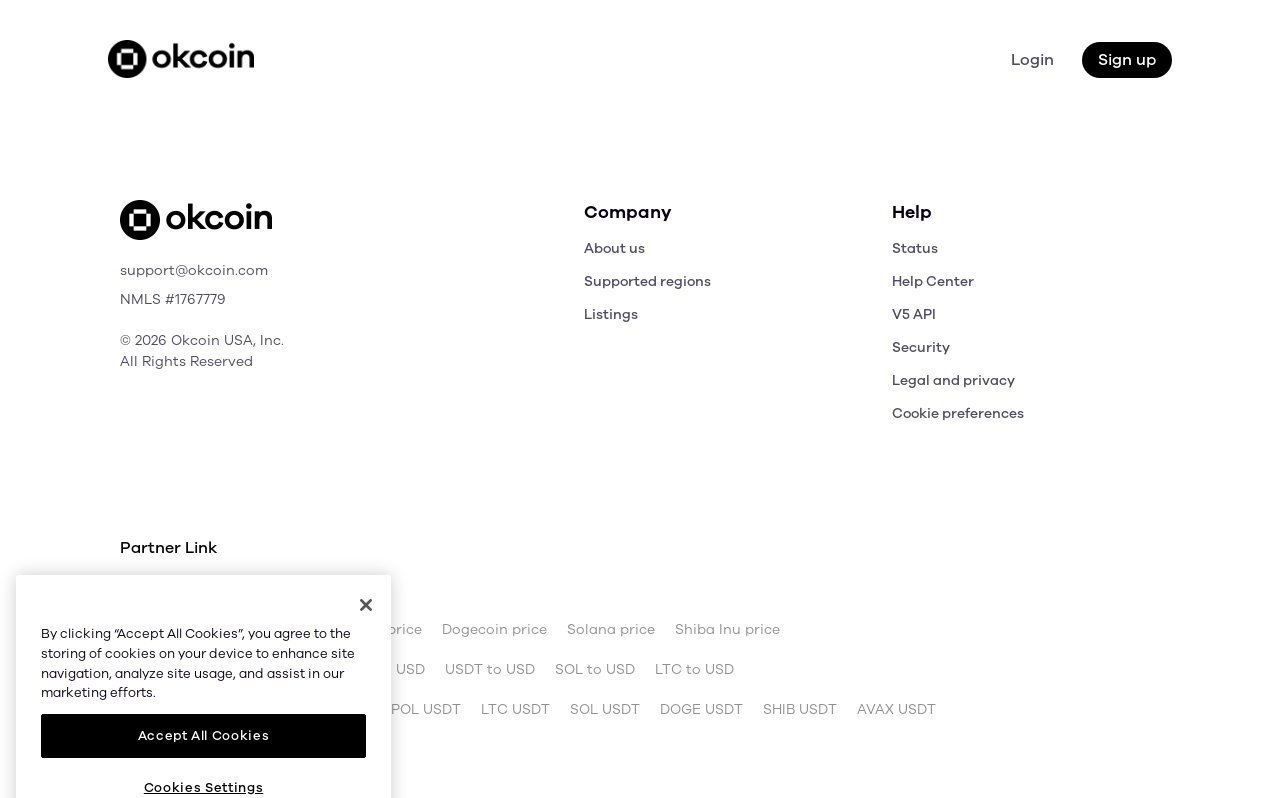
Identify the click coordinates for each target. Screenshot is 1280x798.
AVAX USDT (896, 710)
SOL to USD (595, 670)
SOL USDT (605, 710)
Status (915, 248)
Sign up (1127, 60)
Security (921, 347)
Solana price (611, 630)
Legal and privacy (953, 380)
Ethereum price (368, 630)
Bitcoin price (251, 630)
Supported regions (647, 281)
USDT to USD (490, 670)
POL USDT (426, 710)
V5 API (914, 314)
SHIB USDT (800, 710)
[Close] (366, 678)
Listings (611, 314)
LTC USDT (515, 710)
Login (1032, 60)
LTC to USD (694, 670)
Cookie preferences (958, 413)
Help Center (933, 281)
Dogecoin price (494, 630)
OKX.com (256, 590)
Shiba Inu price (727, 630)
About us (614, 248)
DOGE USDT (701, 710)
